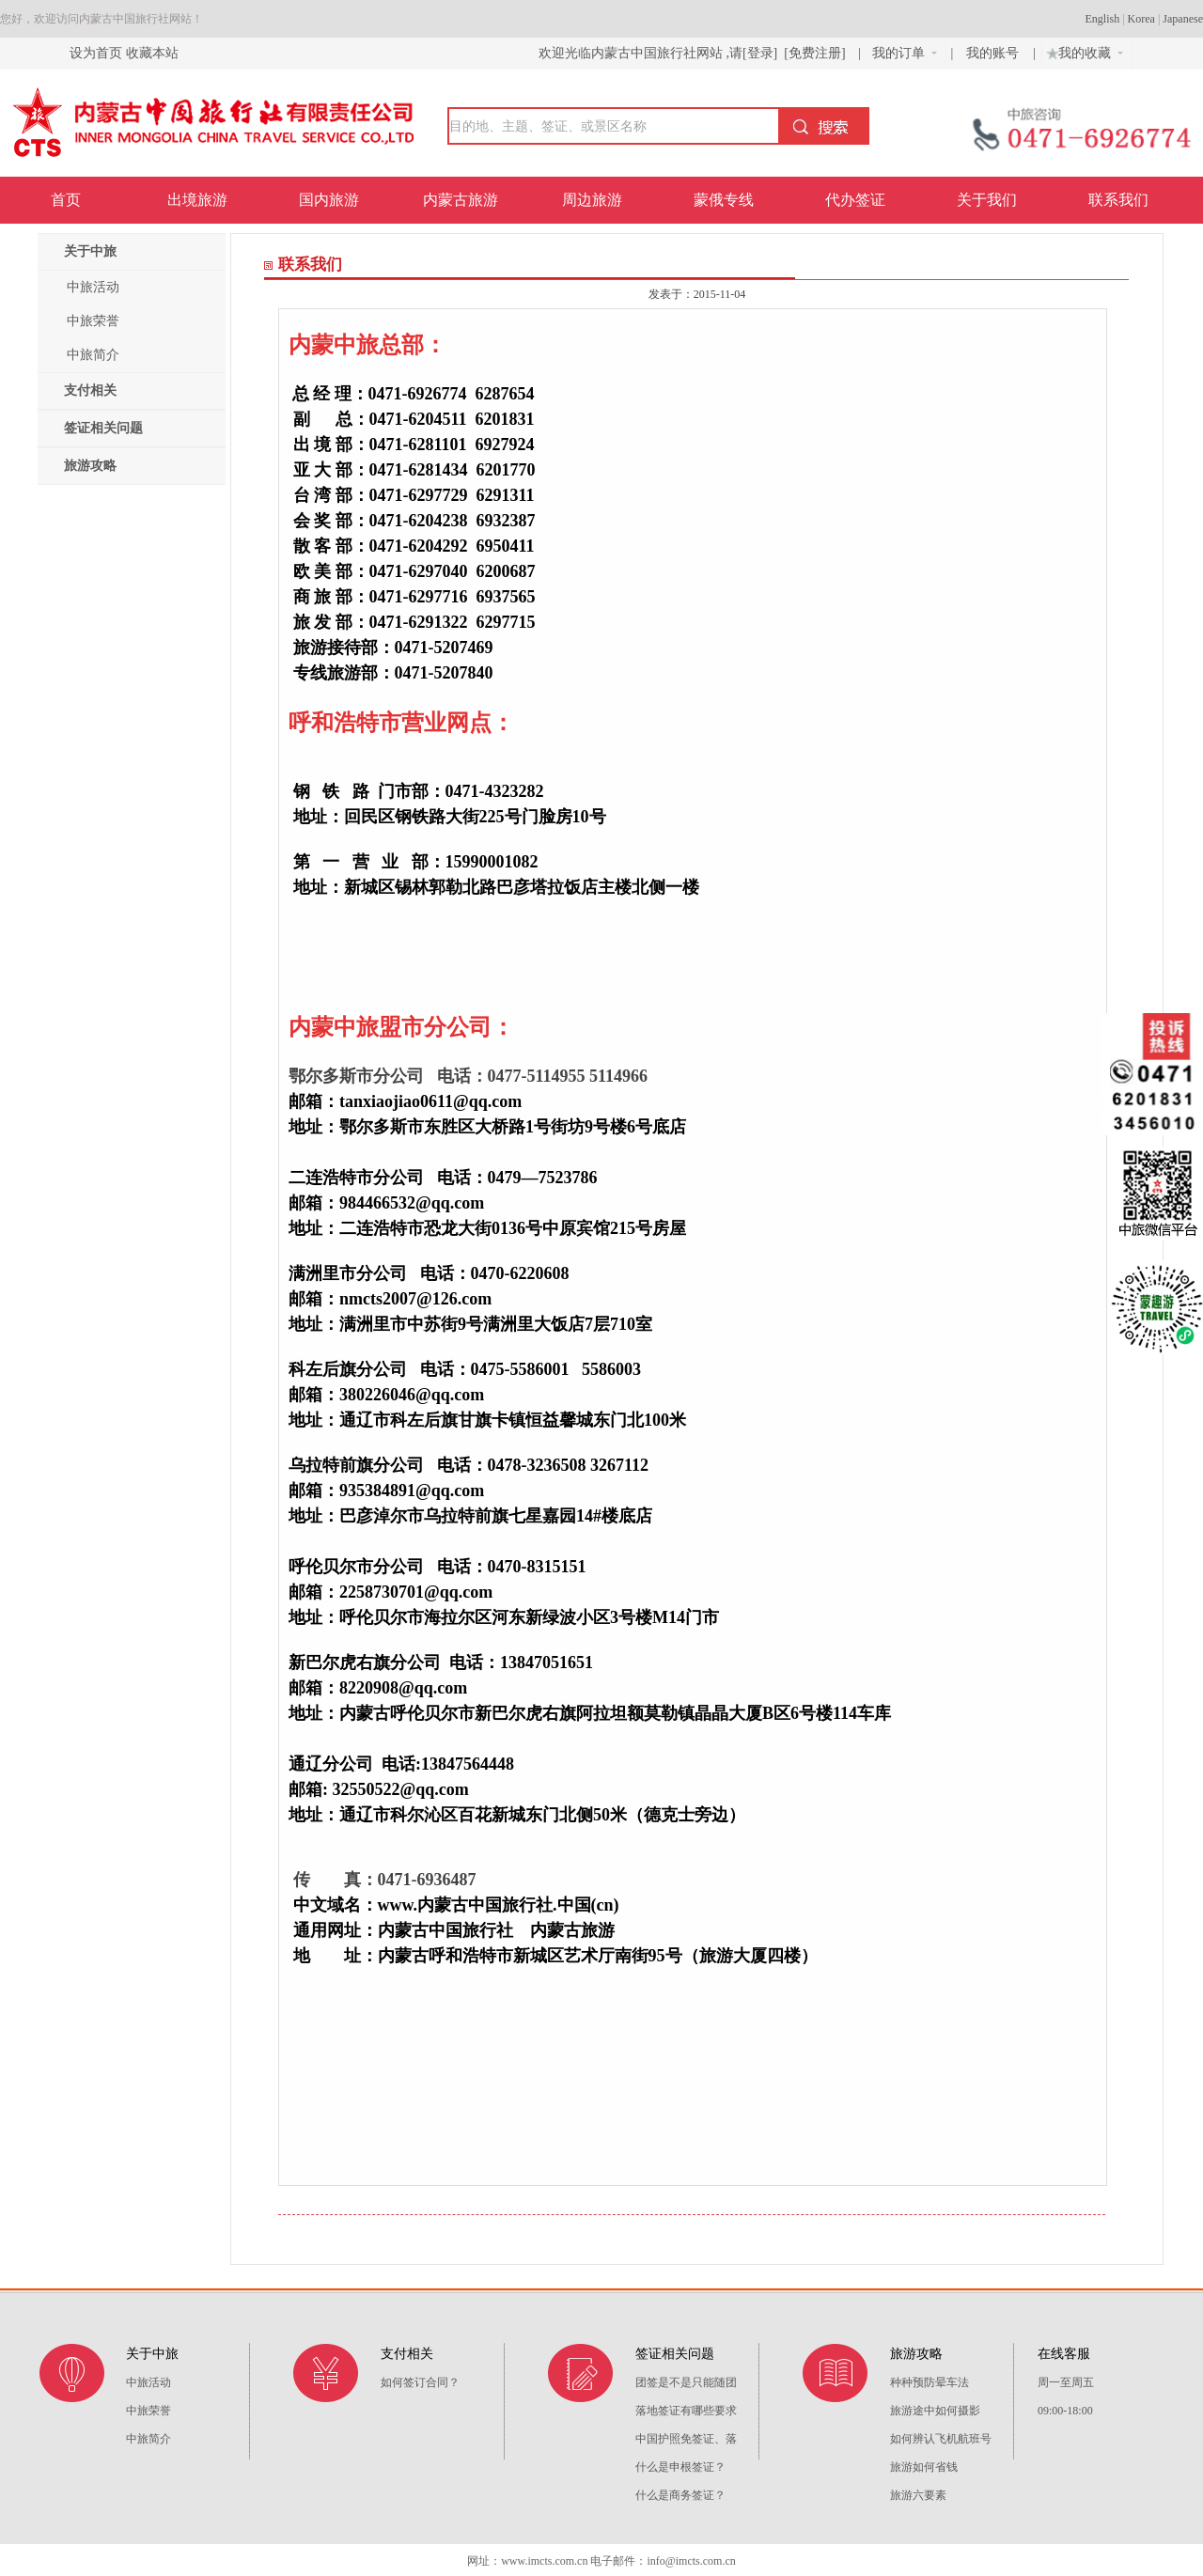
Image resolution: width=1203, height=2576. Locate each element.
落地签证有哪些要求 (686, 2410)
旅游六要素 (918, 2495)
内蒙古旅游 (460, 200)
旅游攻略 (90, 466)
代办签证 (855, 200)
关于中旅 (90, 251)
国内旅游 (329, 200)
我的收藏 (1082, 50)
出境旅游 (197, 200)
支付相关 (90, 390)
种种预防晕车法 (929, 2382)
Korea (1141, 18)
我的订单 (904, 53)
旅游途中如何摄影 (935, 2410)
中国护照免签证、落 (686, 2438)
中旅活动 (93, 287)
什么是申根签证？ (680, 2467)
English (1103, 18)
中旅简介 (93, 355)
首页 (66, 200)
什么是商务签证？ (680, 2495)
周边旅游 (592, 200)
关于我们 (987, 200)
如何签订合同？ (420, 2382)
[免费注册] (815, 53)
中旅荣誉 (93, 321)
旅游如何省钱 (924, 2467)
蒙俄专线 (724, 200)
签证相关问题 (103, 428)
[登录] (759, 53)
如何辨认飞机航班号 (941, 2438)
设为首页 (96, 53)
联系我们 (1118, 200)
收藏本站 (152, 53)
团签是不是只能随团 (686, 2382)
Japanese (1183, 18)
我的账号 (994, 53)
